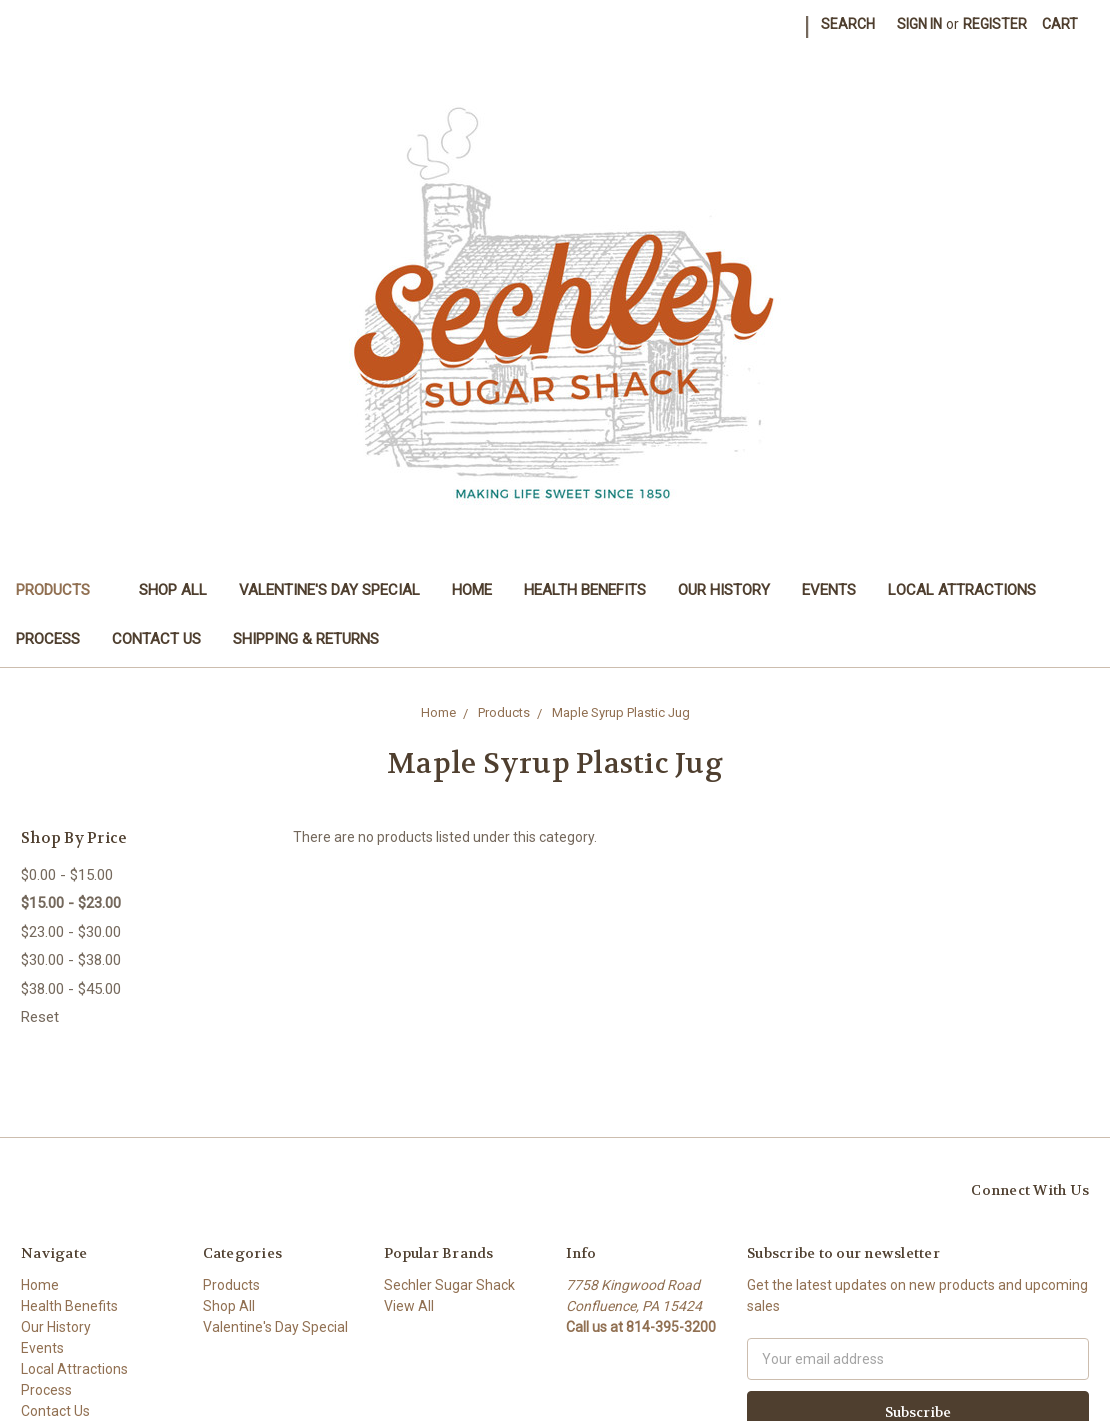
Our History (724, 590)
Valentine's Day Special (329, 590)
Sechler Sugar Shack (449, 1285)
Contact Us (156, 639)
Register (995, 24)
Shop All (173, 590)
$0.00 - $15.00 (67, 875)
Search (848, 24)
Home (472, 590)
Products (61, 590)
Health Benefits (585, 590)
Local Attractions (962, 590)
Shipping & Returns (306, 639)
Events (829, 590)
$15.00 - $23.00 (71, 903)
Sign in (919, 24)
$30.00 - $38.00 (71, 960)
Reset (40, 1017)
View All (409, 1306)
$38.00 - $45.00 (71, 989)
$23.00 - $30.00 (71, 932)
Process (48, 639)
